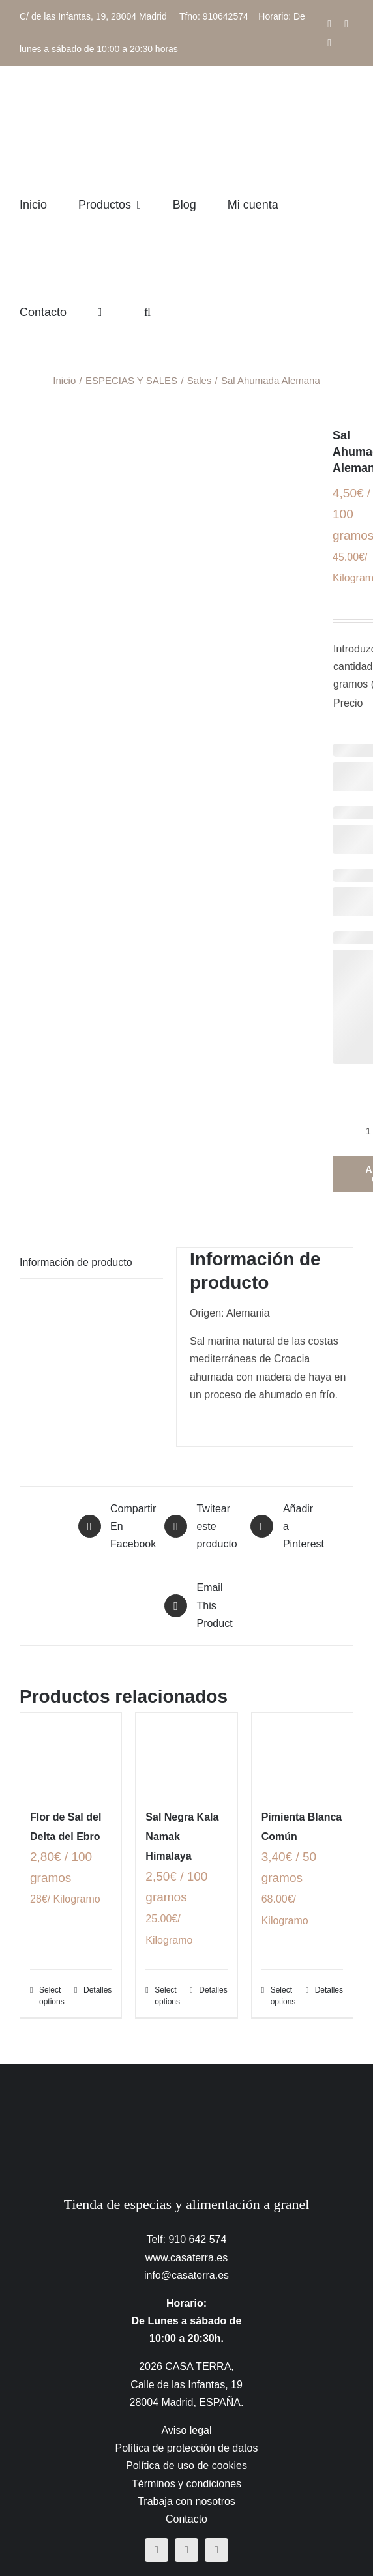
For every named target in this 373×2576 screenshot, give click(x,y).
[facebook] (156, 2550)
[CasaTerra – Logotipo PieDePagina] (187, 2090)
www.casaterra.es (186, 2257)
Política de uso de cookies (186, 2465)
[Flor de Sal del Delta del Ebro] (70, 1753)
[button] (147, 312)
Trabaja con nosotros (186, 2501)
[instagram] (186, 2550)
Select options (52, 1995)
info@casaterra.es (186, 2275)
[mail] (216, 2550)
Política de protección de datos (186, 2447)
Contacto (186, 2519)
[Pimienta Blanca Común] (302, 1753)
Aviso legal (186, 2430)
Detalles (97, 1990)
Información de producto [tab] (76, 1262)
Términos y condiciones (186, 2483)
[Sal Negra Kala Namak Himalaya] (186, 1753)
